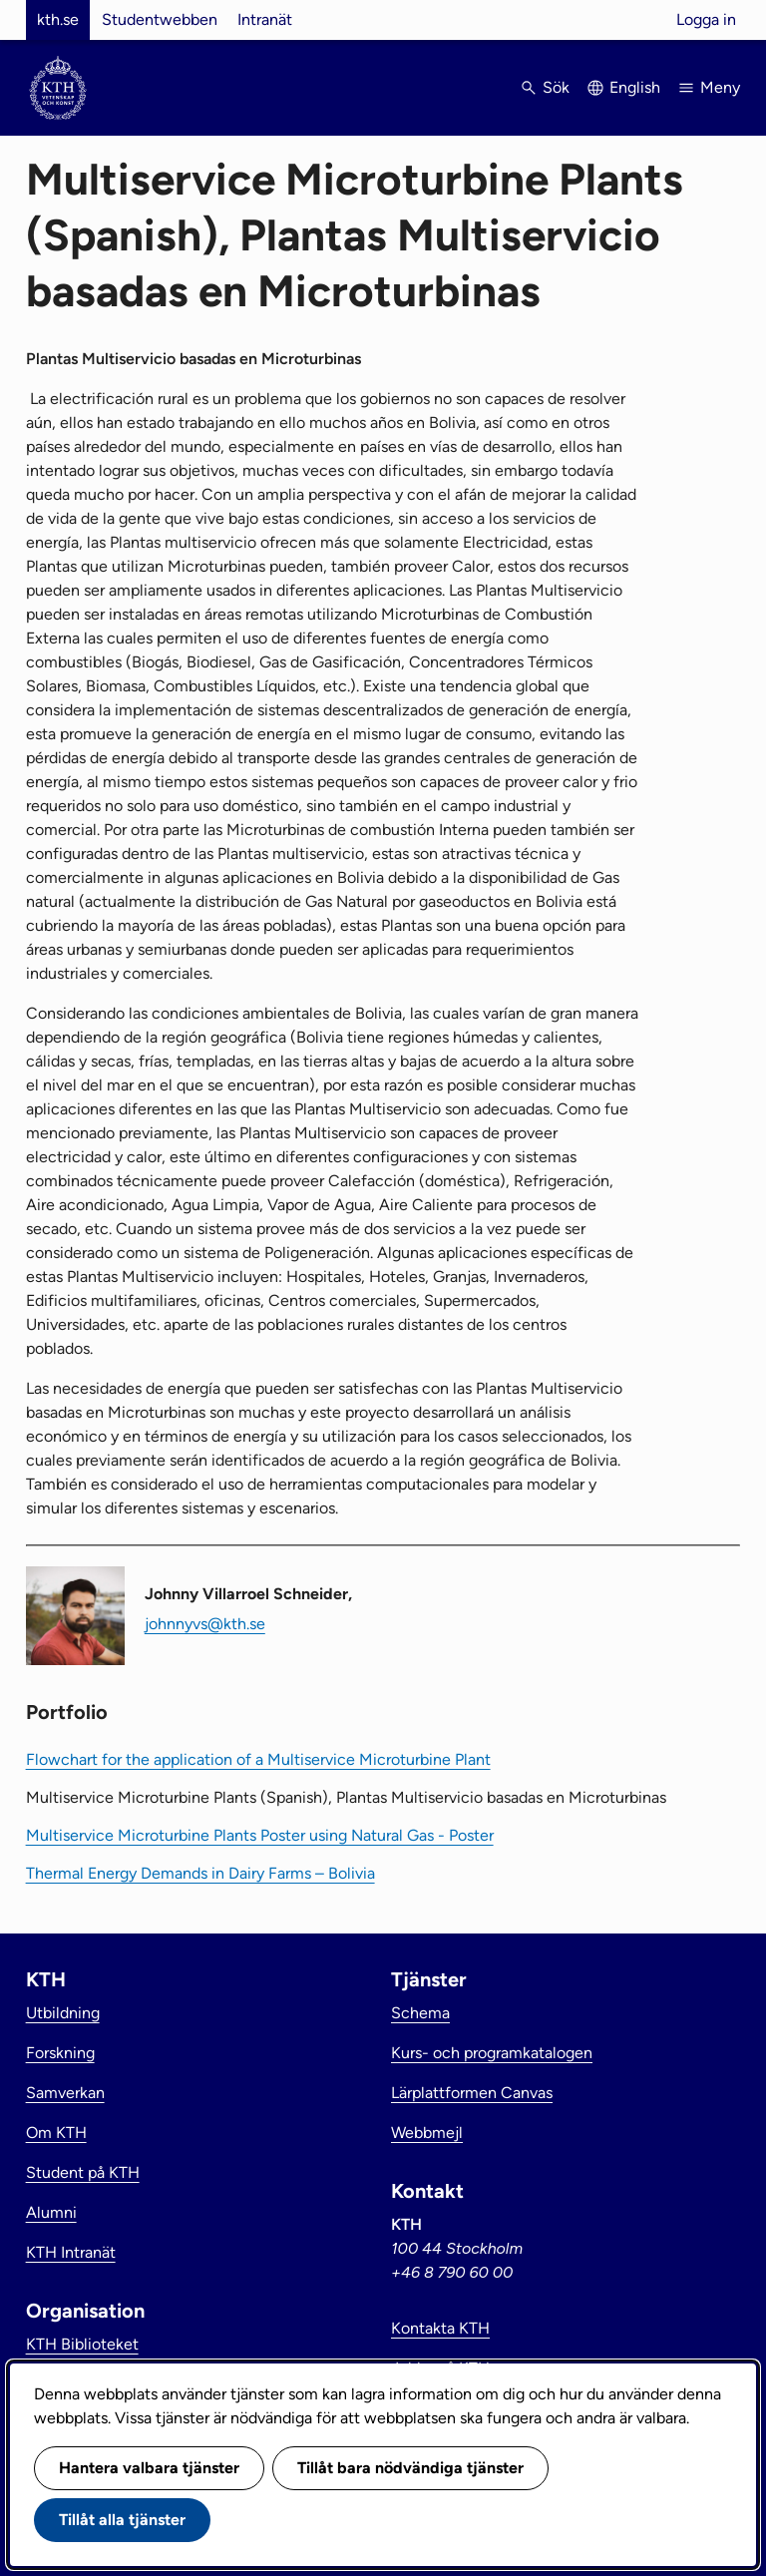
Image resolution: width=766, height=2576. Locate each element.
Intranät (264, 19)
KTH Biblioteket (82, 2344)
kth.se (58, 19)
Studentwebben (159, 19)
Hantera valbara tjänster (149, 2467)
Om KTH (56, 2132)
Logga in (706, 19)
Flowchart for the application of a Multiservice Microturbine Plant (258, 1759)
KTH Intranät (71, 2252)
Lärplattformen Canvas (472, 2092)
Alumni (51, 2212)
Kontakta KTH (440, 2328)
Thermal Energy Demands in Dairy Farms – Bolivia (200, 1873)
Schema (420, 2012)
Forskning (60, 2052)
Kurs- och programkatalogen (491, 2052)
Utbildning (63, 2012)
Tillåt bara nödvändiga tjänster (410, 2467)
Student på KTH (83, 2172)
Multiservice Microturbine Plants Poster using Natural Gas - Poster (260, 1835)
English (634, 87)
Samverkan (65, 2092)
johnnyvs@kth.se (205, 1623)
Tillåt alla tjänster (122, 2519)
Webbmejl (427, 2132)
